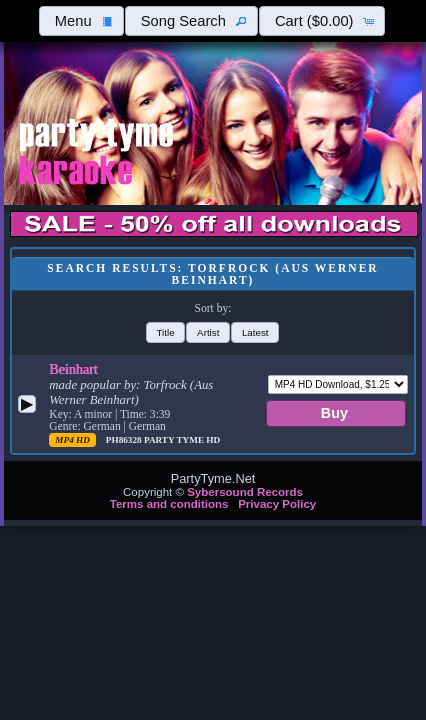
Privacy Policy (277, 504)
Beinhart (73, 369)
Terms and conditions (169, 504)
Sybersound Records (245, 492)
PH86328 (125, 440)
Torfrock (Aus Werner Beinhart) (131, 392)
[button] (81, 21)
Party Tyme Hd (182, 440)
